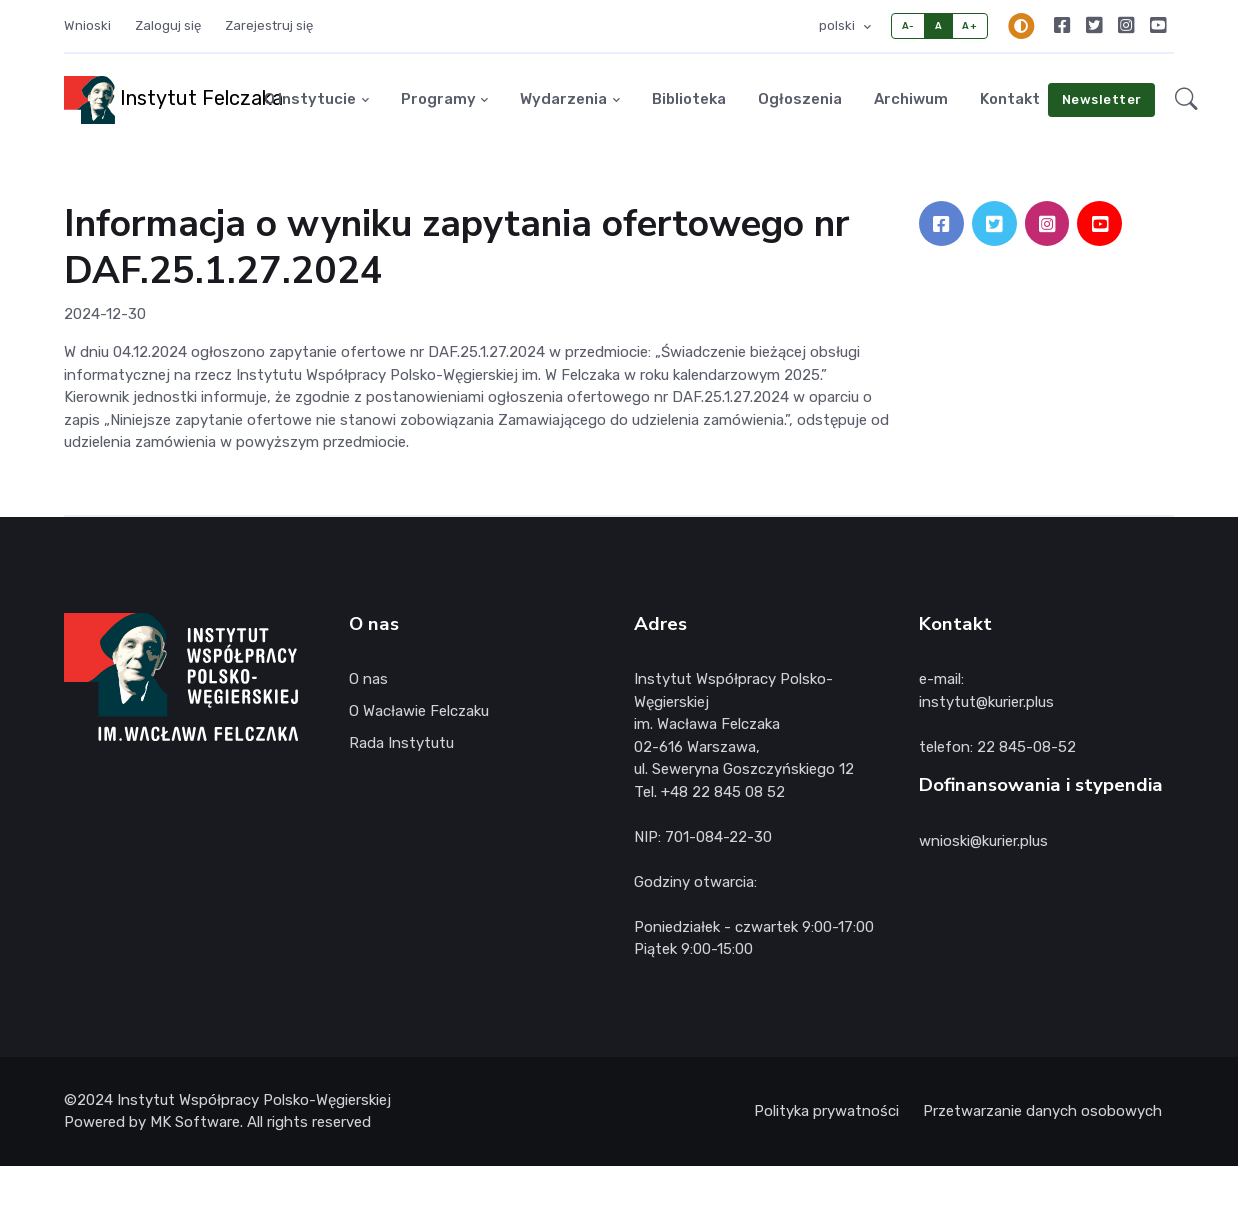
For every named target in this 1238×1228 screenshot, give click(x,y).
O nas (368, 679)
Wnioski (87, 25)
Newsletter (1102, 99)
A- (908, 25)
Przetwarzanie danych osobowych (1042, 1111)
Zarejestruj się (269, 25)
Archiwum (911, 99)
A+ (969, 25)
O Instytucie (310, 99)
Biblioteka (689, 99)
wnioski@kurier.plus (983, 841)
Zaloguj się (168, 25)
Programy (438, 99)
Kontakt (1010, 99)
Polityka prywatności (826, 1111)
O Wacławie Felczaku (419, 711)
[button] (1186, 100)
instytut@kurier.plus (986, 702)
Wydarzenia (563, 99)
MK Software (195, 1122)
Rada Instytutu (401, 743)
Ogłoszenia (800, 99)
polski (838, 25)
